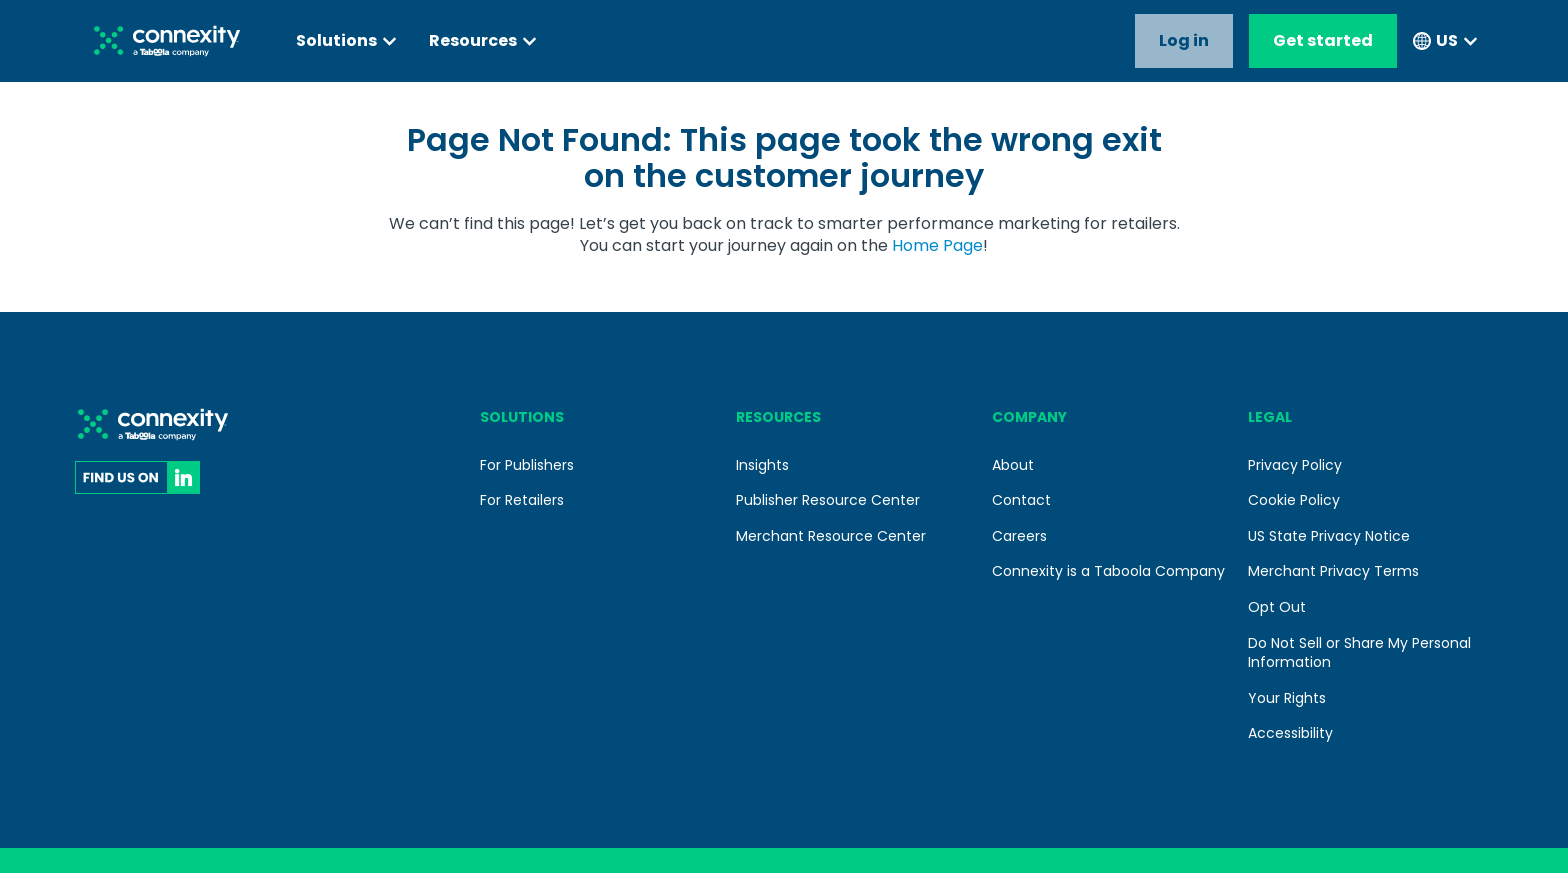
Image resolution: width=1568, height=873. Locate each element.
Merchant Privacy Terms (1333, 571)
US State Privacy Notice (1329, 536)
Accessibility (1290, 733)
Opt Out (1277, 607)
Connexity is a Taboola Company (1108, 571)
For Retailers (522, 500)
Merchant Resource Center (831, 536)
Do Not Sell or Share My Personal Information (1359, 653)
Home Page (937, 245)
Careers (1019, 536)
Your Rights (1287, 698)
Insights (762, 465)
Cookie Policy (1294, 500)
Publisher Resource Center (828, 500)
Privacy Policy (1295, 465)
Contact (1021, 500)
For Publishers (527, 465)
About (1013, 465)
